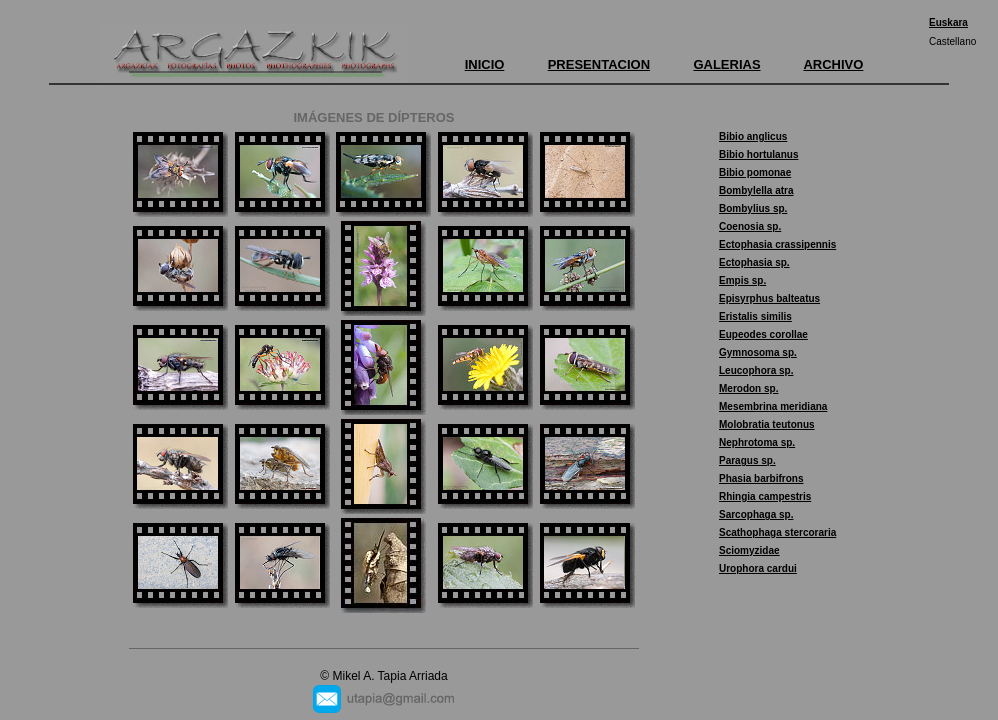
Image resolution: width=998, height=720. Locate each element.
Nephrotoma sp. (757, 442)
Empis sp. (742, 280)
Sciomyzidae (749, 550)
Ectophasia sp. (754, 262)
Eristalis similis (755, 316)
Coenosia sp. (750, 226)
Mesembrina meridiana (773, 406)
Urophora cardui (758, 568)
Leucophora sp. (756, 370)
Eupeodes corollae (763, 334)
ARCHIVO (833, 64)
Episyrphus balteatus (769, 298)
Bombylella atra (756, 190)
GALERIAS (726, 64)
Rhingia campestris (765, 496)
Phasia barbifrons (761, 478)
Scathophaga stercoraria (777, 532)
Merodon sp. (748, 388)
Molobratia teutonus (767, 424)
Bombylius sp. (753, 208)
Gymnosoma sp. (758, 352)
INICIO (485, 64)
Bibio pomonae (755, 172)
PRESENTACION (599, 64)
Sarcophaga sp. (756, 514)
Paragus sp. (747, 460)
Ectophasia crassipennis (777, 244)
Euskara (948, 22)
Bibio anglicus (753, 136)
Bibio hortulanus (758, 154)
